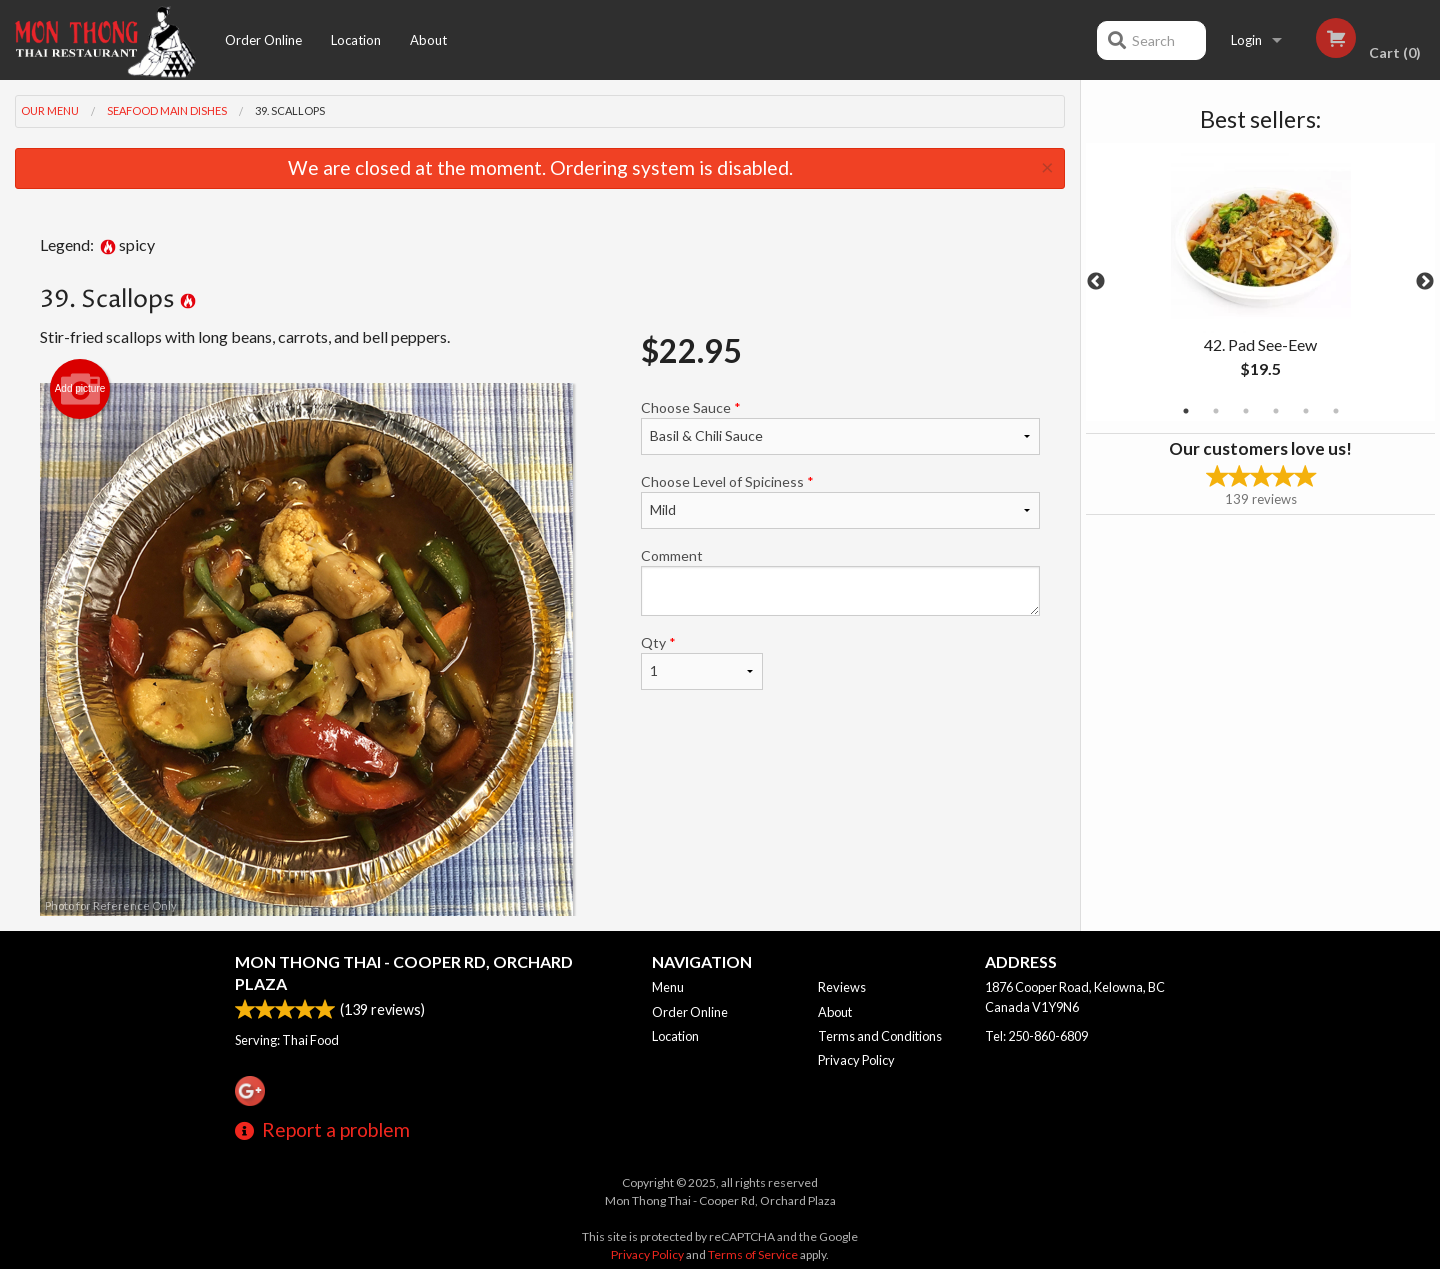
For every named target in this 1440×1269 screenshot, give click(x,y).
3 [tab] (1246, 411)
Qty (702, 662)
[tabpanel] (1260, 282)
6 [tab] (1336, 411)
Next (1425, 282)
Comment (840, 581)
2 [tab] (1216, 411)
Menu (668, 987)
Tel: (1036, 1036)
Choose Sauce (840, 427)
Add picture (80, 389)
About (428, 40)
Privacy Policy (856, 1060)
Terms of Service (753, 1254)
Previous (1096, 282)
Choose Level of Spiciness (840, 501)
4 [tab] (1276, 411)
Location (356, 40)
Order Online (263, 40)
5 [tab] (1306, 411)
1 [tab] (1186, 411)
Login (1246, 40)
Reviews (842, 987)
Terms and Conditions (880, 1036)
